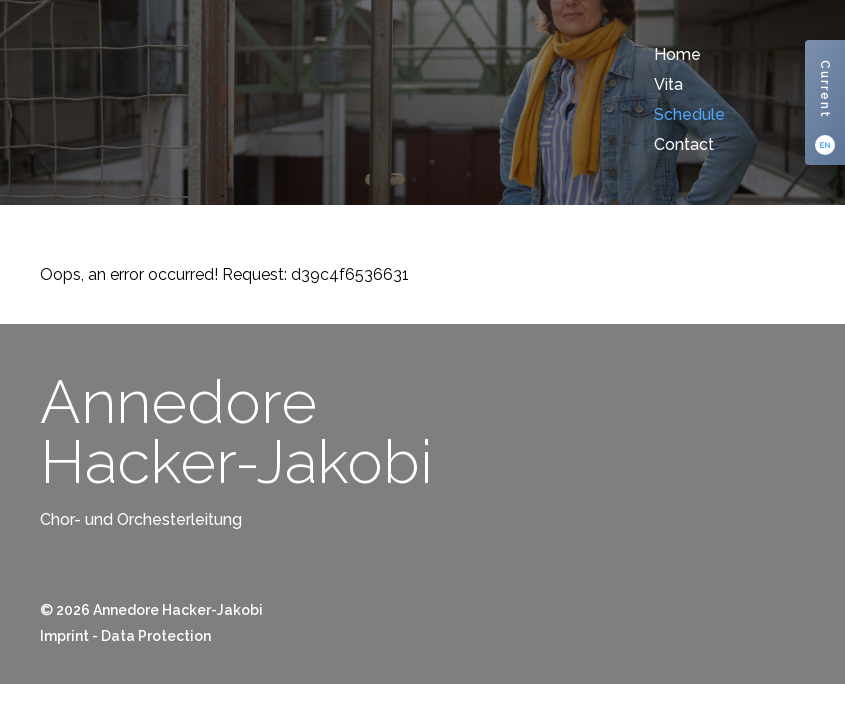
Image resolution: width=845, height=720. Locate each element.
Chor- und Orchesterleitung (141, 519)
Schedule (689, 114)
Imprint (64, 636)
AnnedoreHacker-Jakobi (236, 432)
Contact (684, 144)
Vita (668, 84)
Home (677, 54)
